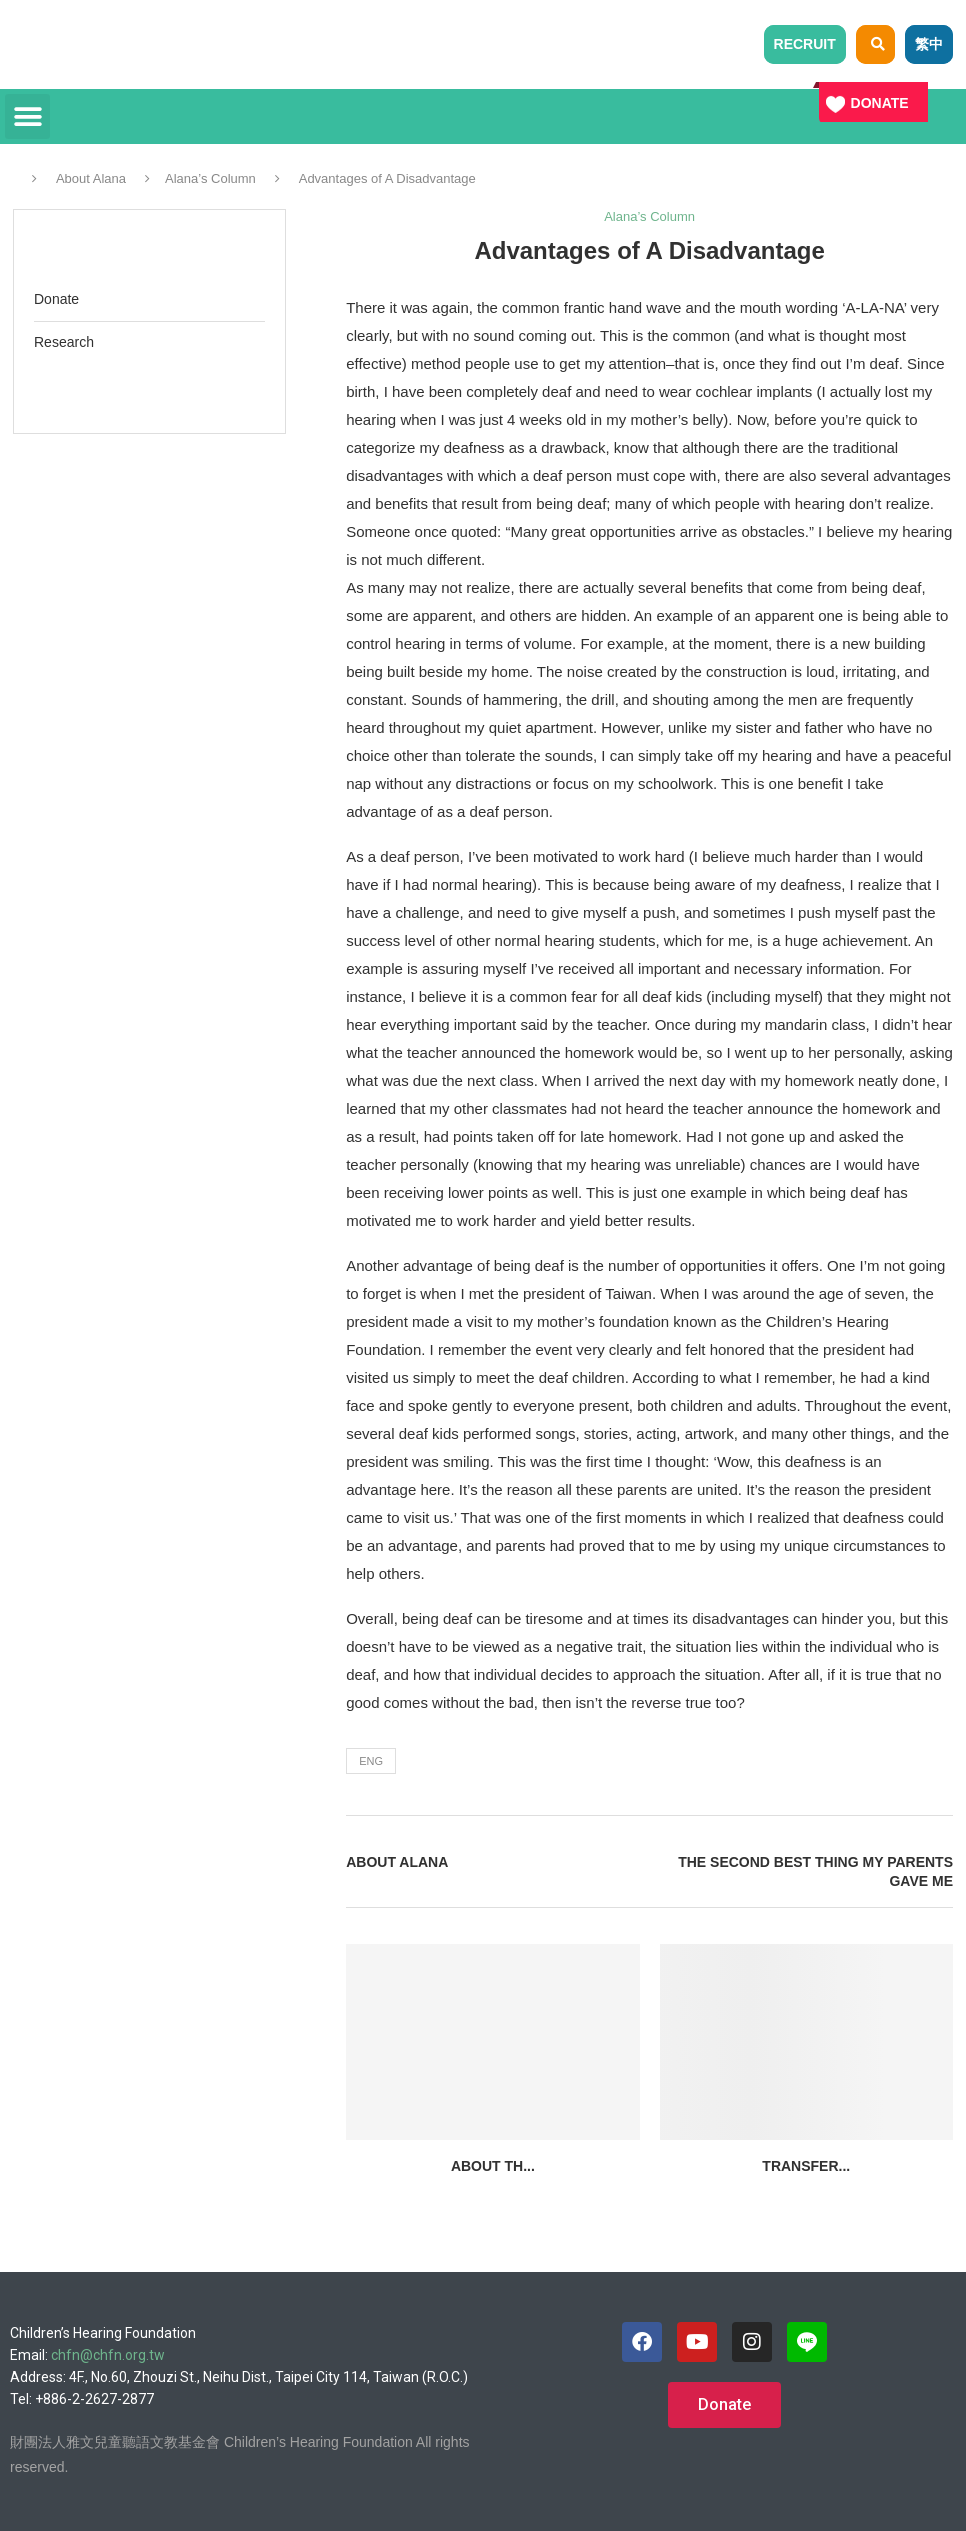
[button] (27, 116)
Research (64, 342)
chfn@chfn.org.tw (108, 2355)
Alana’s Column (210, 178)
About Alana (91, 178)
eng (371, 1761)
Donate (56, 299)
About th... (493, 2166)
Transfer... (806, 2166)
